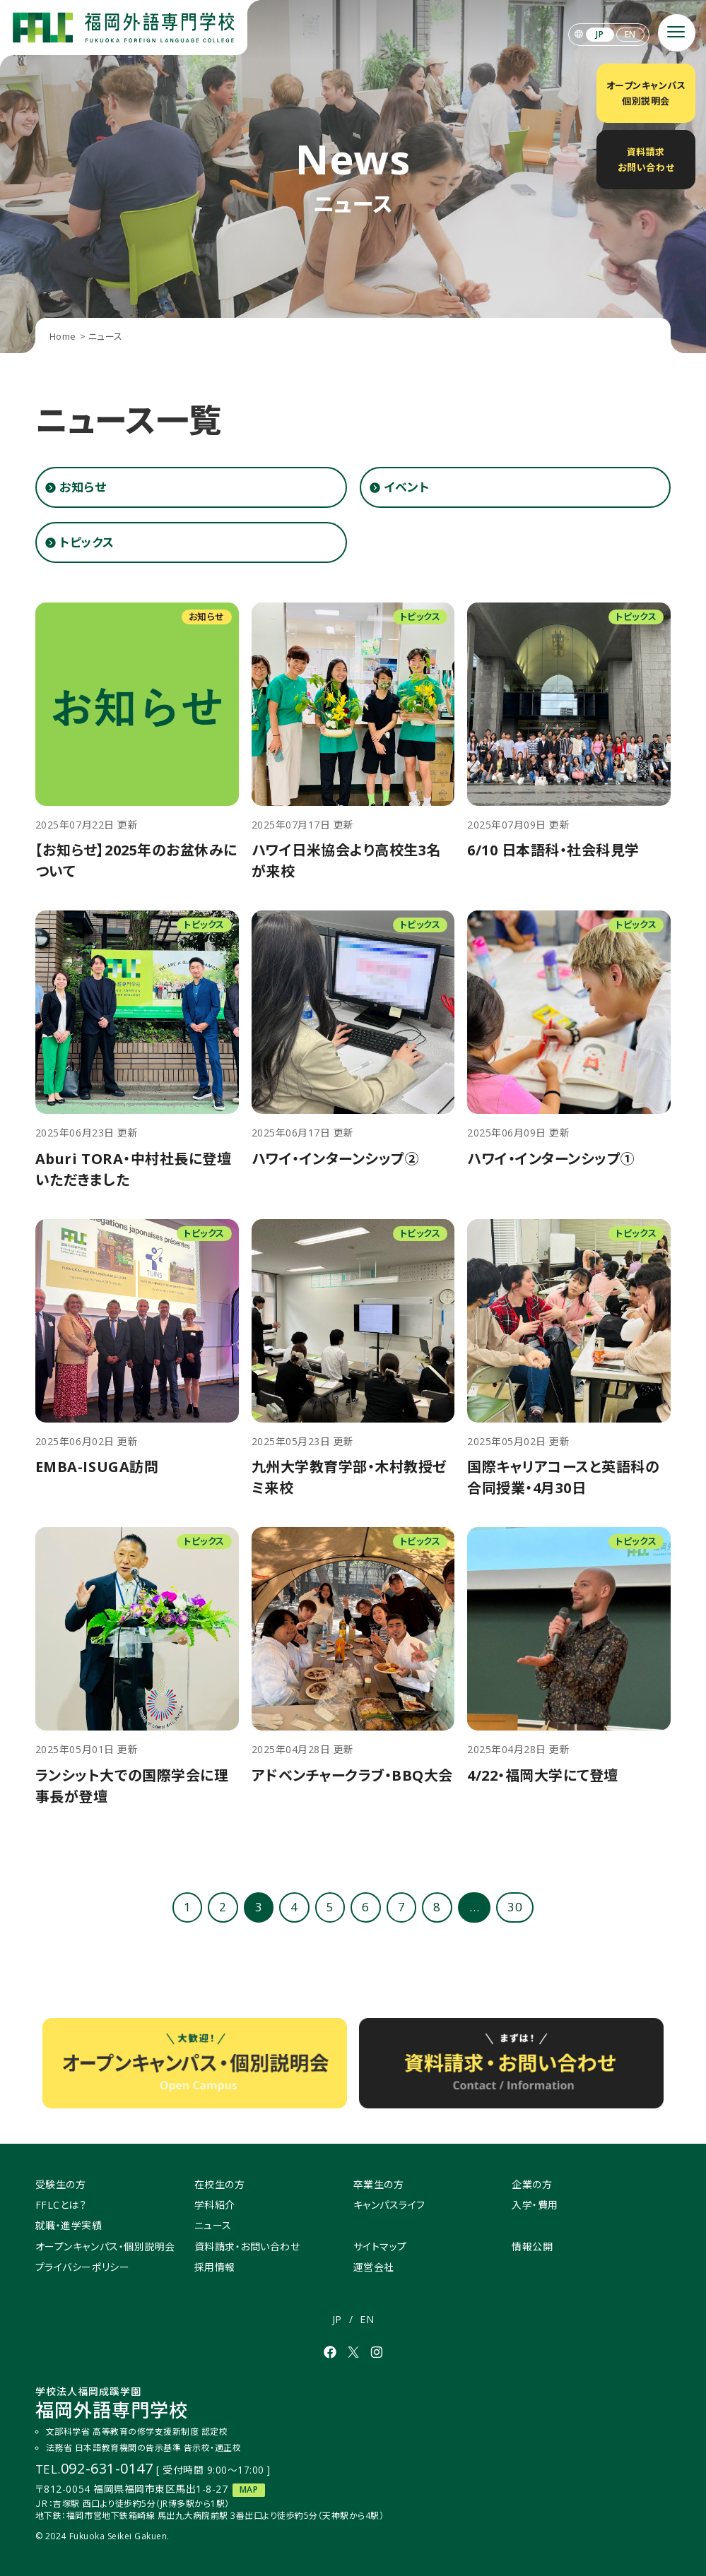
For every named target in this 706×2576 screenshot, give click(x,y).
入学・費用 (535, 2205)
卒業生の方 (378, 2184)
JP (600, 34)
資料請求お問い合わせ (646, 160)
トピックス (86, 542)
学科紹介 (214, 2205)
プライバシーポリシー (82, 2267)
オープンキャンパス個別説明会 (646, 93)
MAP (249, 2489)
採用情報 (214, 2267)
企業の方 (532, 2184)
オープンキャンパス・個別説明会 (105, 2246)
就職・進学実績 (68, 2225)
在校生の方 (219, 2184)
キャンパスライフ (389, 2205)
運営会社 (373, 2267)
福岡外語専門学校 (111, 2404)
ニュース (213, 2225)
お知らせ (82, 487)
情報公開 (532, 2246)
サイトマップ (380, 2246)
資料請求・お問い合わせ (247, 2246)
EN (630, 34)
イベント (406, 487)
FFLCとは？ (61, 2205)
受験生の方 (60, 2184)
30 (514, 1907)
